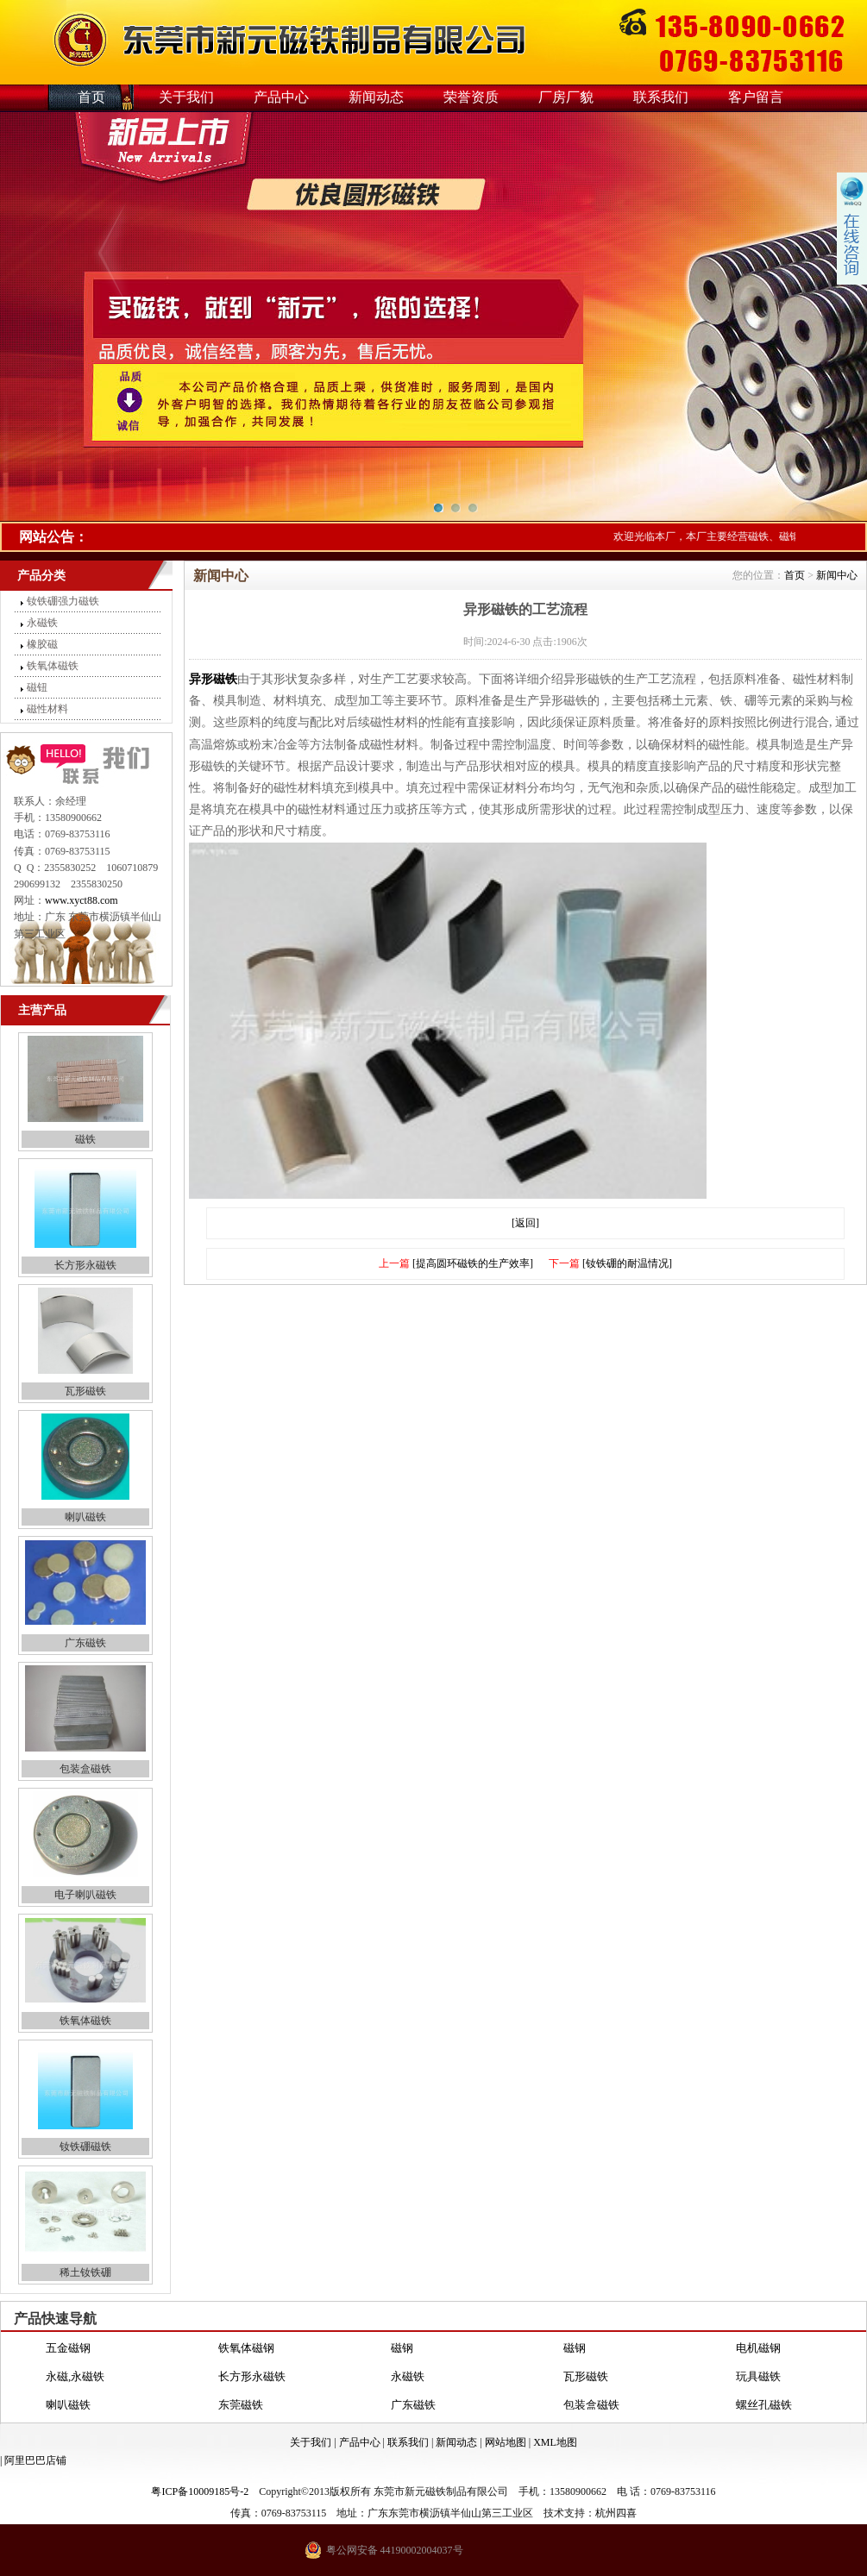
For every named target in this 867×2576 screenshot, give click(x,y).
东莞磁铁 (240, 2404)
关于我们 (186, 97)
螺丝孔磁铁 (764, 2404)
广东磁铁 (85, 1643)
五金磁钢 (68, 2347)
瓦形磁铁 (85, 1391)
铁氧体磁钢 (246, 2347)
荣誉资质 (471, 97)
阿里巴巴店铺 (35, 2460)
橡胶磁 (42, 644)
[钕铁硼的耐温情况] (627, 1263)
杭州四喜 (616, 2513)
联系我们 (660, 97)
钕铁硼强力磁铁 (63, 601)
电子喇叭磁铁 (85, 1895)
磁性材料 (47, 709)
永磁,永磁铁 (75, 2376)
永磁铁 (42, 623)
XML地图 (555, 2442)
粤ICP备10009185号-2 (199, 2491)
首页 (91, 97)
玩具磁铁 (758, 2376)
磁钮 (37, 687)
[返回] (525, 1223)
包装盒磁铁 (85, 1769)
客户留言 (755, 97)
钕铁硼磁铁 (85, 2146)
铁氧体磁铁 (53, 666)
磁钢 (402, 2347)
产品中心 (281, 97)
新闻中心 (837, 575)
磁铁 (85, 1139)
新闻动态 (376, 97)
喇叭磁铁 (85, 1517)
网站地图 (505, 2442)
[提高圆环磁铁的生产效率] (472, 1263)
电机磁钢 (758, 2347)
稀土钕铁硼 (85, 2272)
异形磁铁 (213, 679)
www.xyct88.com (81, 900)
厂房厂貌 (566, 97)
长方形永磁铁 (85, 1265)
